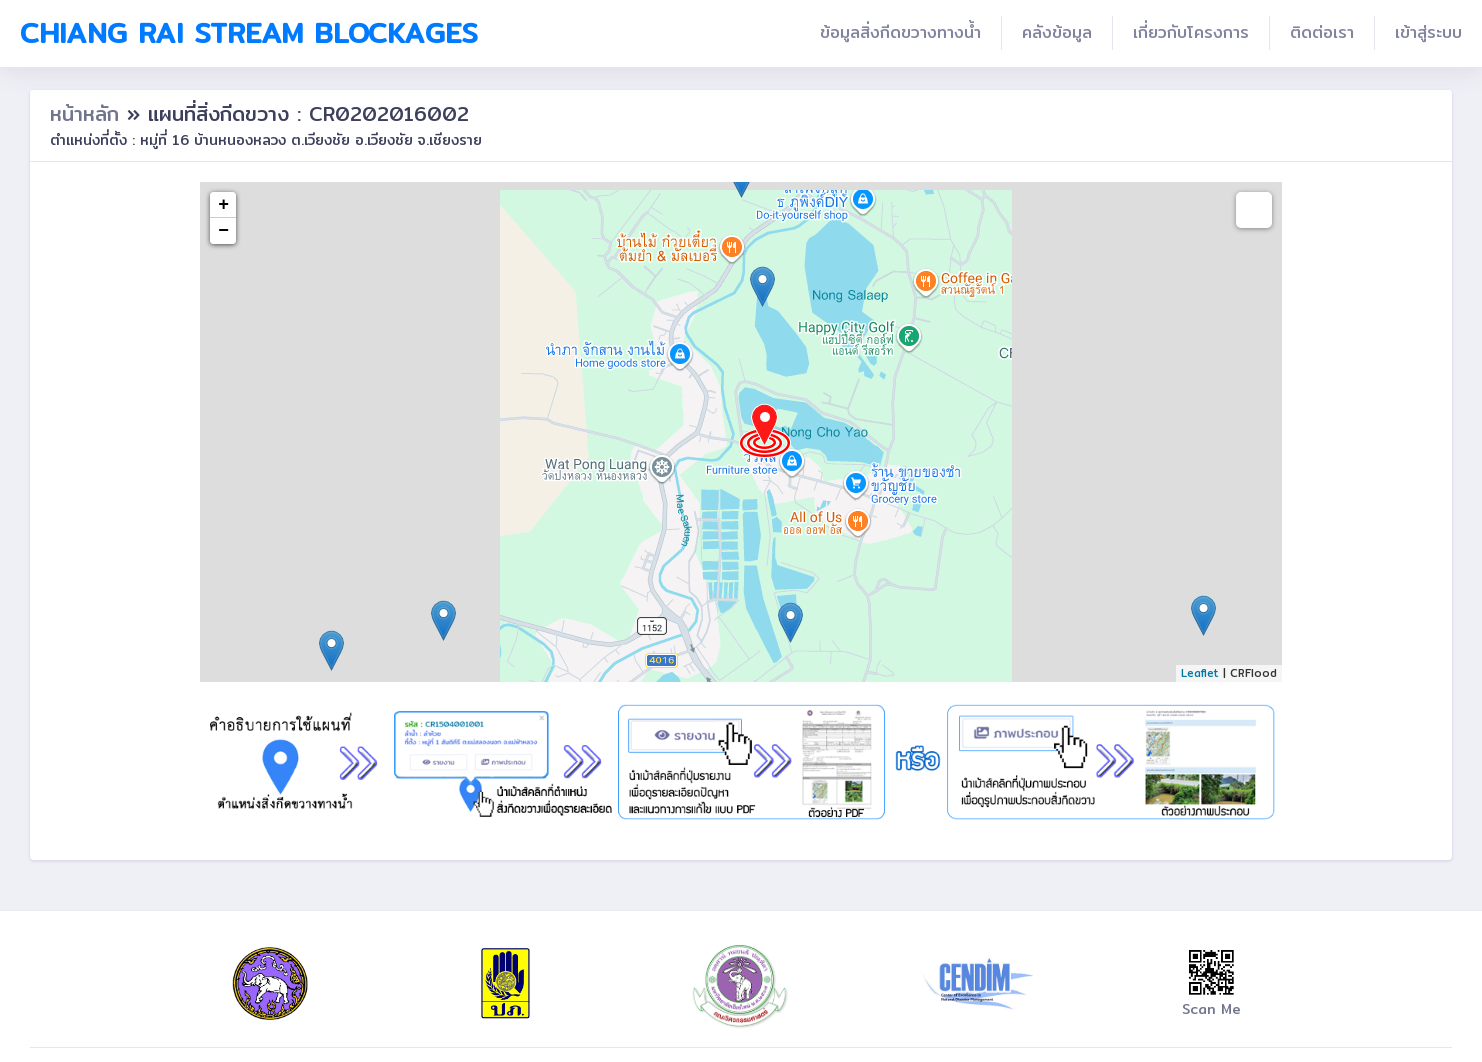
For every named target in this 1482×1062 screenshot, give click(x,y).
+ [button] (223, 205)
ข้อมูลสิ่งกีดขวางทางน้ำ (900, 32)
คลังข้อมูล (1057, 32)
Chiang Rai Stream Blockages (249, 33)
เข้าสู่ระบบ (1428, 32)
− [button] (223, 231)
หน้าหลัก (88, 113)
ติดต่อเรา (1322, 32)
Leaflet (1200, 673)
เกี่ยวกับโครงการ (1191, 32)
